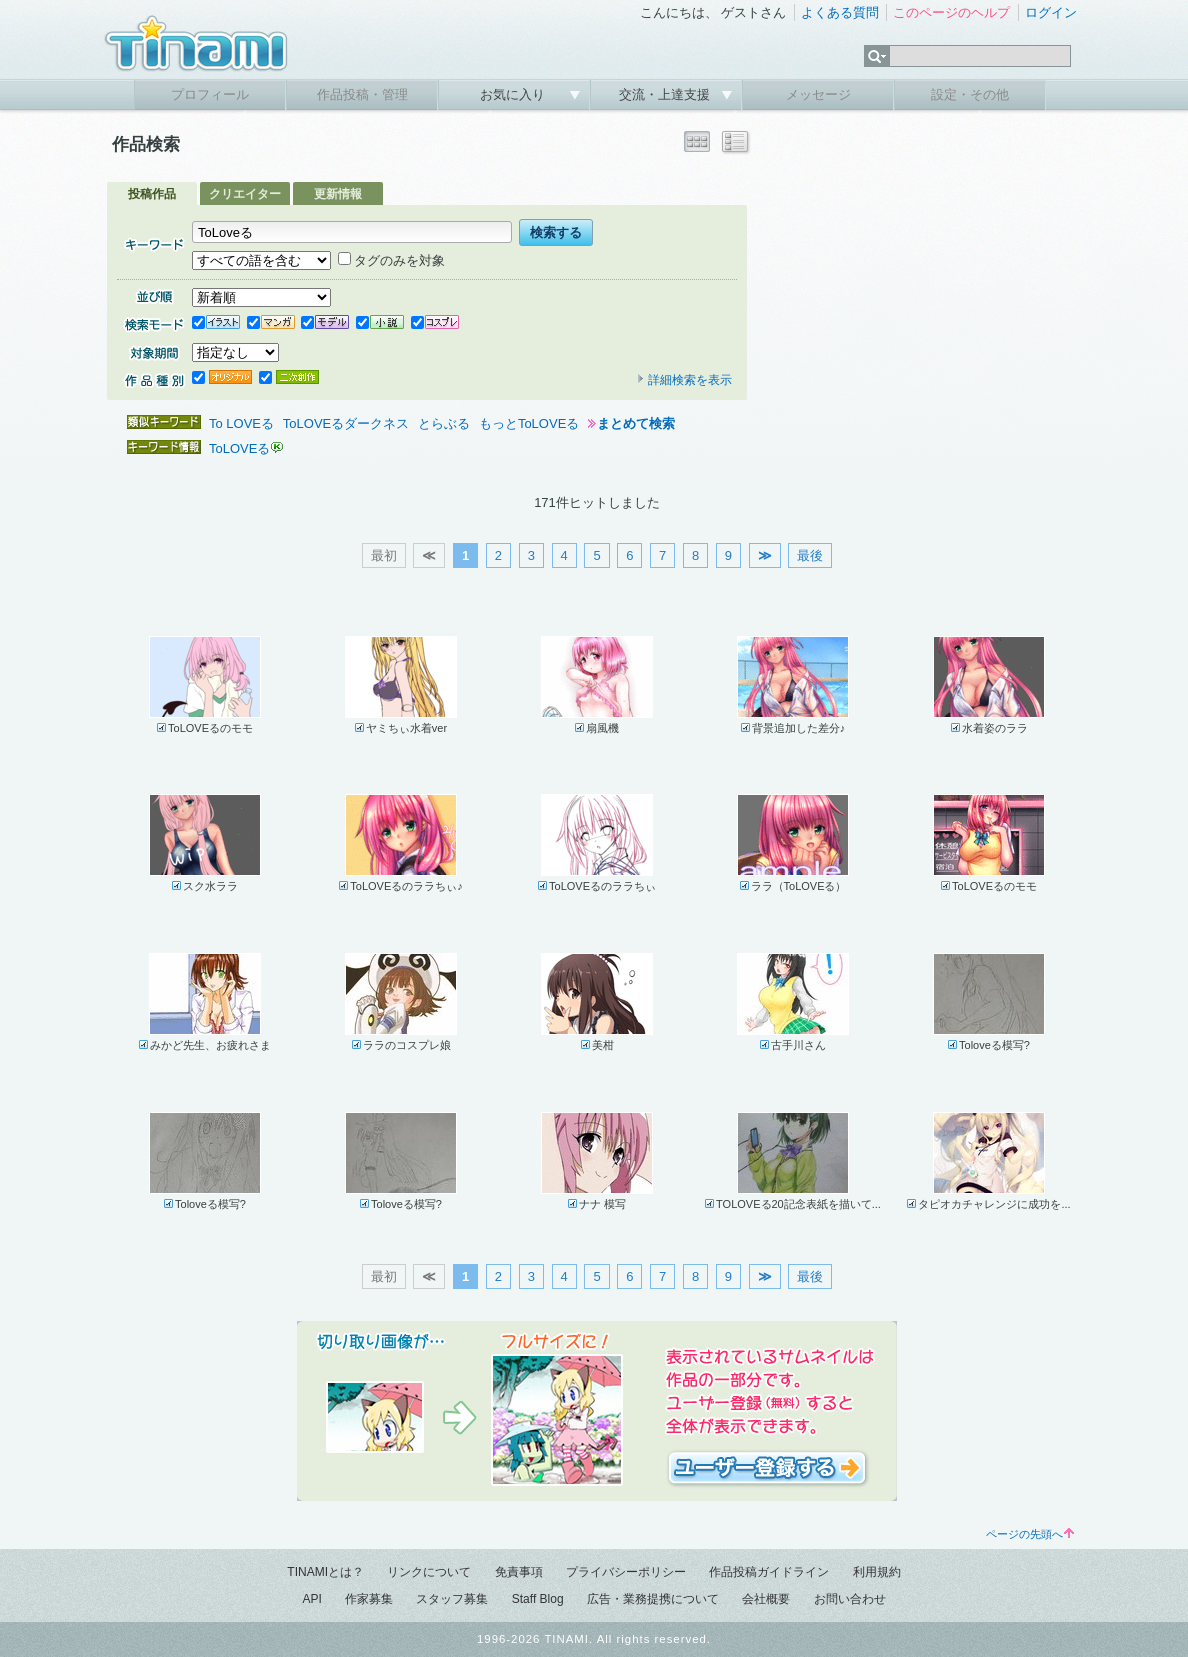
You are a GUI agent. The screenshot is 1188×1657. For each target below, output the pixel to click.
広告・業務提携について (653, 1599)
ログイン (1051, 12)
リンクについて (429, 1572)
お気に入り (514, 94)
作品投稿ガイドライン (769, 1572)
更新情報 (338, 194)
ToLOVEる (239, 448)
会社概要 (766, 1599)
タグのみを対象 (391, 260)
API (311, 1599)
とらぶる (444, 423)
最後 (810, 555)
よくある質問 (840, 12)
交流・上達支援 (666, 94)
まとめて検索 (636, 423)
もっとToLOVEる (529, 423)
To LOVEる (241, 423)
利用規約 (877, 1572)
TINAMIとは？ (325, 1572)
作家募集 (369, 1599)
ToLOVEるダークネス (346, 423)
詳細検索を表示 (684, 380)
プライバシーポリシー (626, 1572)
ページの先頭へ (1030, 1534)
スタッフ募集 (452, 1599)
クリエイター (245, 194)
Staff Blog (538, 1599)
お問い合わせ (850, 1599)
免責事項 (519, 1572)
